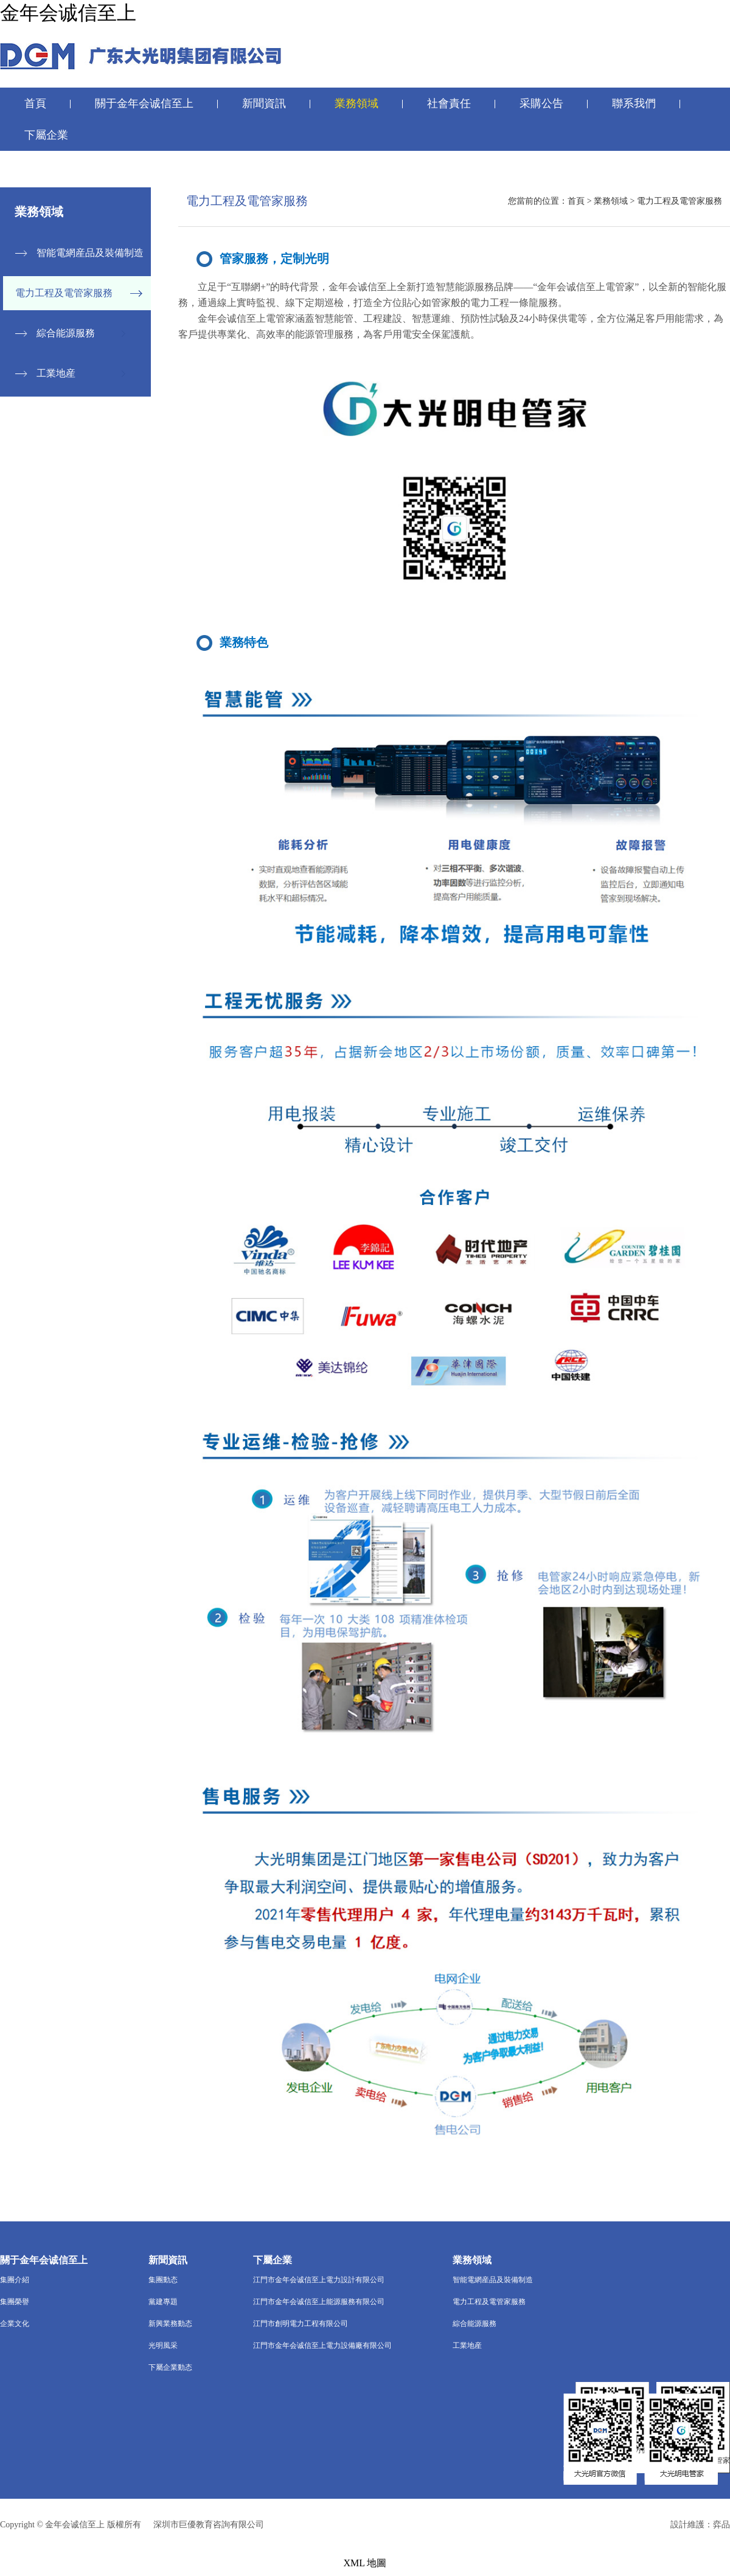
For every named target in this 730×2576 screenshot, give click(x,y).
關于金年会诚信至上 (144, 103)
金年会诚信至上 (68, 13)
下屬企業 (46, 135)
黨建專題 (163, 2301)
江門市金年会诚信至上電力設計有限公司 (318, 2280)
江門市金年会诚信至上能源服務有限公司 (318, 2301)
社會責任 (449, 103)
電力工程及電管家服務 (64, 293)
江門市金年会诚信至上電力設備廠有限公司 (322, 2345)
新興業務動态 (170, 2323)
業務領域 (356, 103)
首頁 (35, 103)
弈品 (721, 2524)
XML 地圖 (365, 2563)
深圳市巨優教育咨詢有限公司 (208, 2524)
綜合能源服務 (65, 333)
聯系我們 (634, 103)
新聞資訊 (264, 103)
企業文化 (14, 2323)
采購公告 (541, 103)
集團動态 (163, 2280)
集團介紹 (14, 2280)
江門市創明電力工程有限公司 (300, 2323)
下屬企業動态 (170, 2367)
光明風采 (163, 2345)
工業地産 (55, 373)
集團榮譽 (14, 2301)
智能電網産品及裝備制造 (90, 253)
